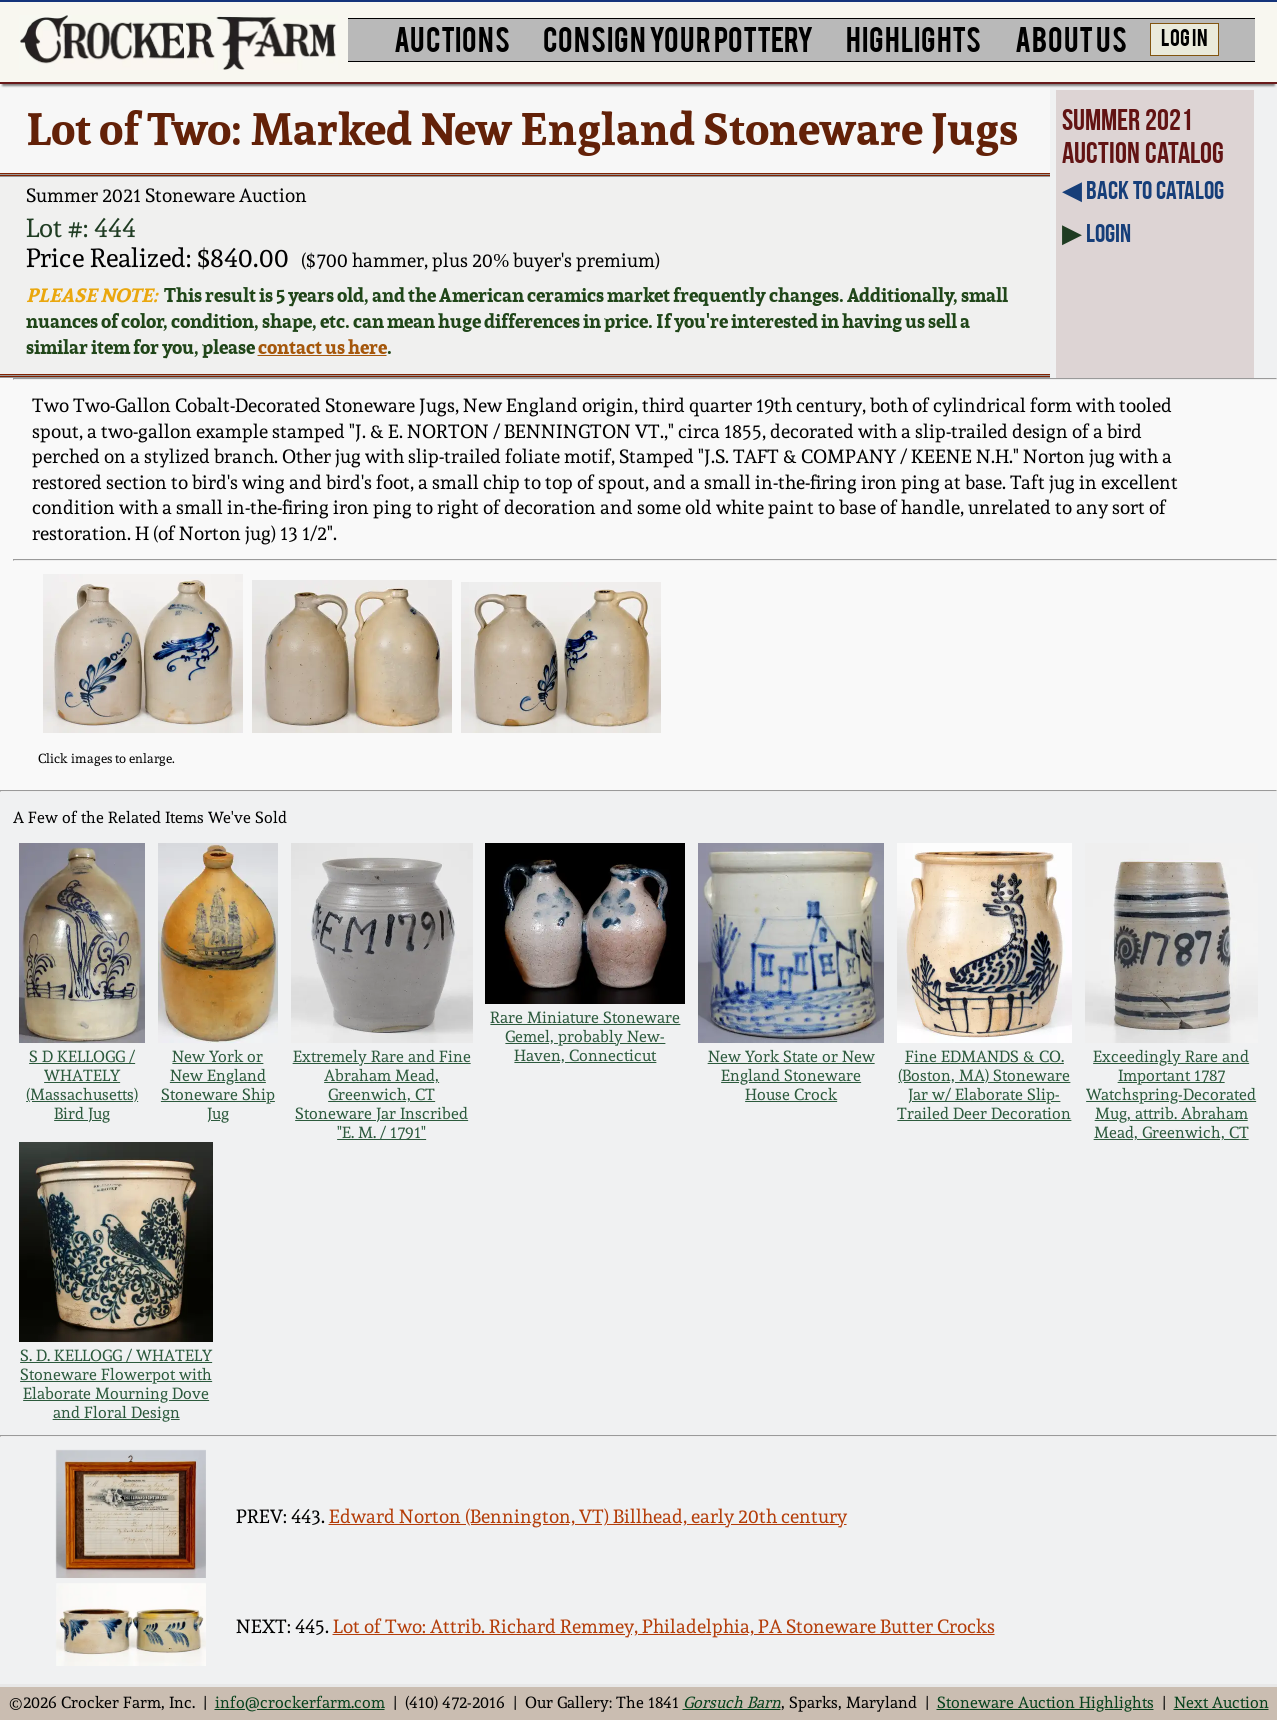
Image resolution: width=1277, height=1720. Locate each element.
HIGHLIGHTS (913, 37)
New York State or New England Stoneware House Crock (791, 1075)
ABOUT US (1071, 37)
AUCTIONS (452, 37)
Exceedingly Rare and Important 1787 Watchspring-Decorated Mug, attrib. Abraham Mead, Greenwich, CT (1171, 1094)
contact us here (322, 347)
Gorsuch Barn (732, 1702)
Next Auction (1221, 1702)
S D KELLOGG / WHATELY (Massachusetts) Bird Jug (82, 1085)
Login (1108, 233)
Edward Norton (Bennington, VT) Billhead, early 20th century (588, 1516)
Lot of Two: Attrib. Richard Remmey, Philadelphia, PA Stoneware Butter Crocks (664, 1626)
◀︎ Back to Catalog (1143, 190)
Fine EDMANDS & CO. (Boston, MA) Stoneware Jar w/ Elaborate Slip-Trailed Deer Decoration (984, 1085)
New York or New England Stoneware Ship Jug (218, 1085)
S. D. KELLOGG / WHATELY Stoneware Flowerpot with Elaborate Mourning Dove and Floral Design (116, 1384)
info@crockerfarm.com (300, 1702)
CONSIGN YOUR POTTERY (678, 37)
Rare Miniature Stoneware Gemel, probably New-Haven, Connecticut (585, 1036)
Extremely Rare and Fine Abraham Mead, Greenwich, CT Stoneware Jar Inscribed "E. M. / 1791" (382, 1094)
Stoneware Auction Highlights (1045, 1702)
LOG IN (1184, 36)
